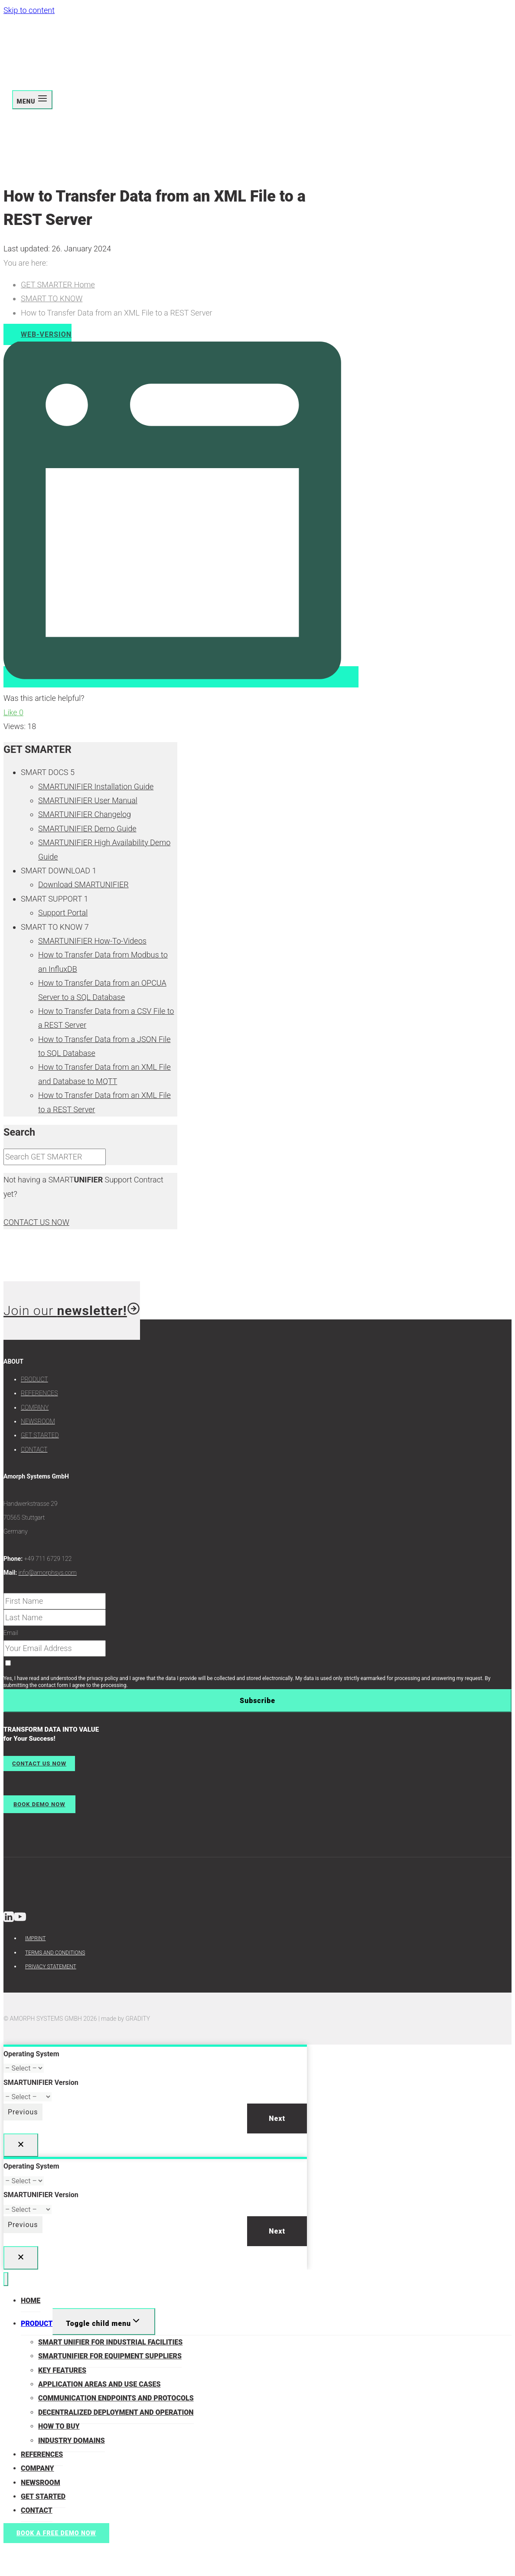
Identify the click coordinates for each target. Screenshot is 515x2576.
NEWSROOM (38, 1421)
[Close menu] (5, 2279)
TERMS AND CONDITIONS (55, 1953)
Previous (23, 2112)
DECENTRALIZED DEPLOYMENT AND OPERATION (116, 2412)
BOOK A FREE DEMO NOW (56, 2533)
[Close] (20, 2145)
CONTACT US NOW (36, 1222)
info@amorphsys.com (47, 1572)
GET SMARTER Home (58, 284)
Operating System (31, 2054)
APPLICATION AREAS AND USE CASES (99, 2384)
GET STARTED (40, 1435)
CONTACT (34, 1449)
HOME (30, 2300)
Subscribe (257, 1701)
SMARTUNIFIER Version (40, 2082)
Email (10, 1632)
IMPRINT (35, 1938)
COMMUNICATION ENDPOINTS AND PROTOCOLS (116, 2398)
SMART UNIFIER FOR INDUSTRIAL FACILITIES (110, 2342)
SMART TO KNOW (51, 298)
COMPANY (35, 1407)
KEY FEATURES (62, 2370)
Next (277, 2118)
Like (13, 712)
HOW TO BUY (59, 2426)
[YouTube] (20, 1918)
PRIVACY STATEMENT (50, 1967)
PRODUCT (34, 1379)
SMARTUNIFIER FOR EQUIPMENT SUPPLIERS (110, 2356)
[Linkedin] (8, 1918)
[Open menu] (32, 99)
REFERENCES (39, 1393)
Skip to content (29, 10)
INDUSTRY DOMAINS (71, 2440)
